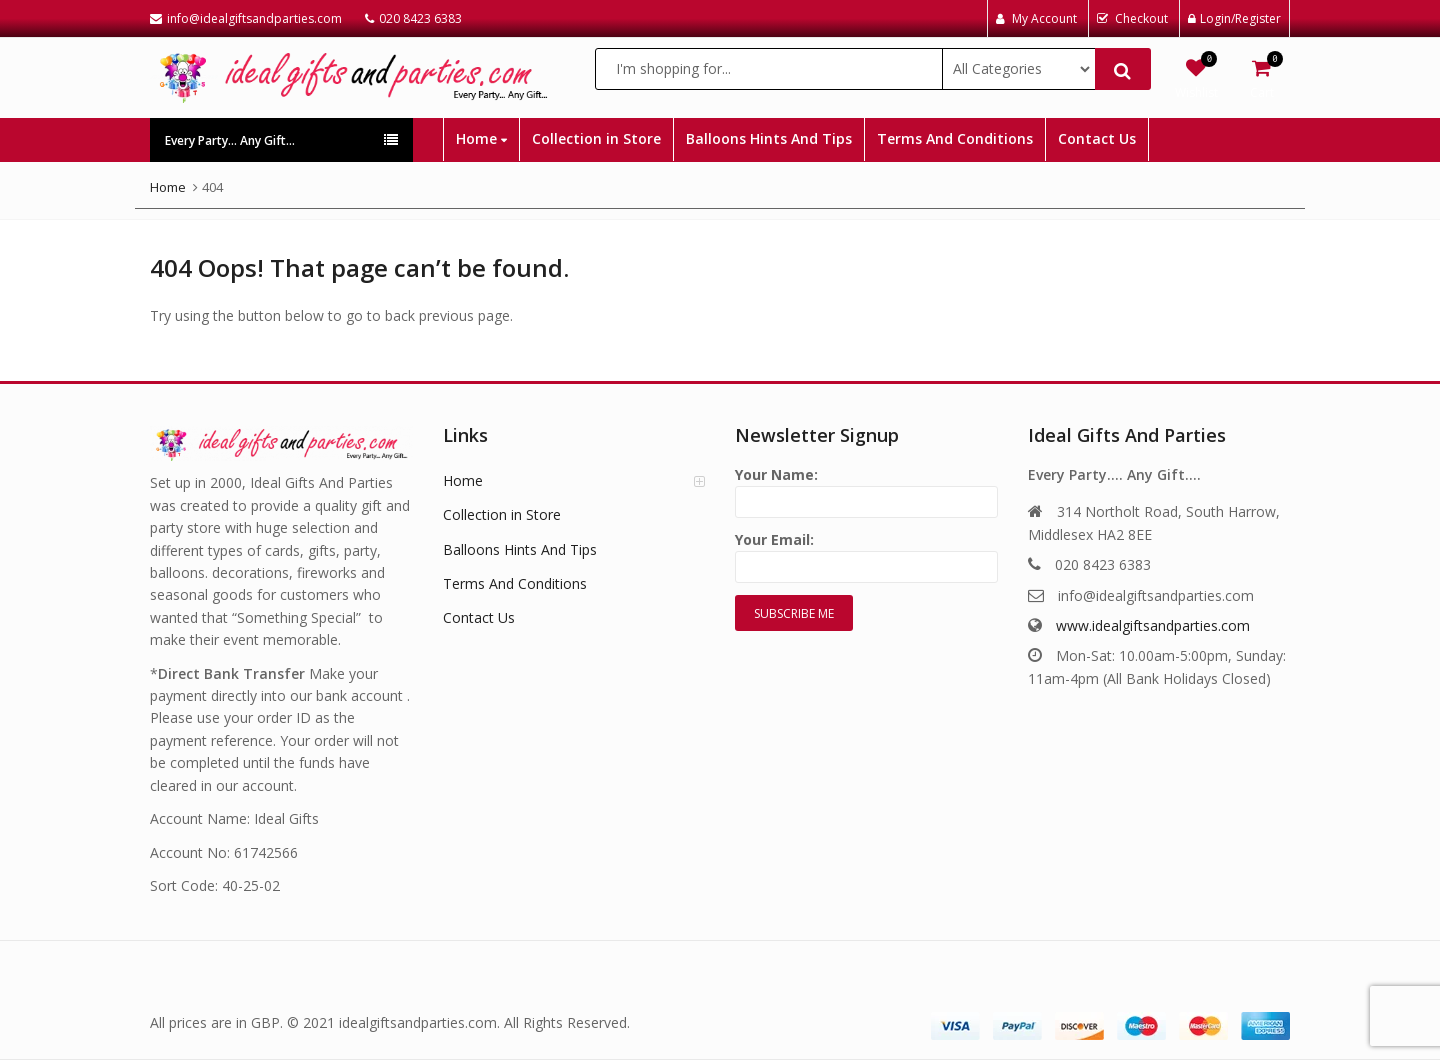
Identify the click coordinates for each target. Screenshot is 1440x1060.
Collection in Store (596, 138)
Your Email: (866, 553)
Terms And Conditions (955, 138)
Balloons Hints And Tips (769, 138)
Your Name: (866, 488)
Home (481, 138)
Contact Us (1097, 138)
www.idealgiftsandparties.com (1153, 625)
